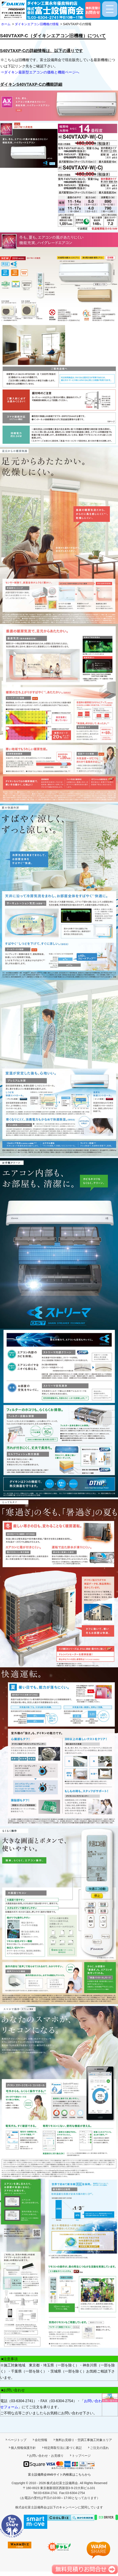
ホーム (6, 24)
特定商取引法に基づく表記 (63, 2448)
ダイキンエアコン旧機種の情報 (37, 24)
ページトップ (17, 2440)
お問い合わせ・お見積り (46, 2455)
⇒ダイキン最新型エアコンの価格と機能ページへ (39, 72)
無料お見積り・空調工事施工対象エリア (84, 2440)
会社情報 (41, 2440)
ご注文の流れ (99, 2448)
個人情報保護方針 (23, 2448)
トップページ (81, 2455)
